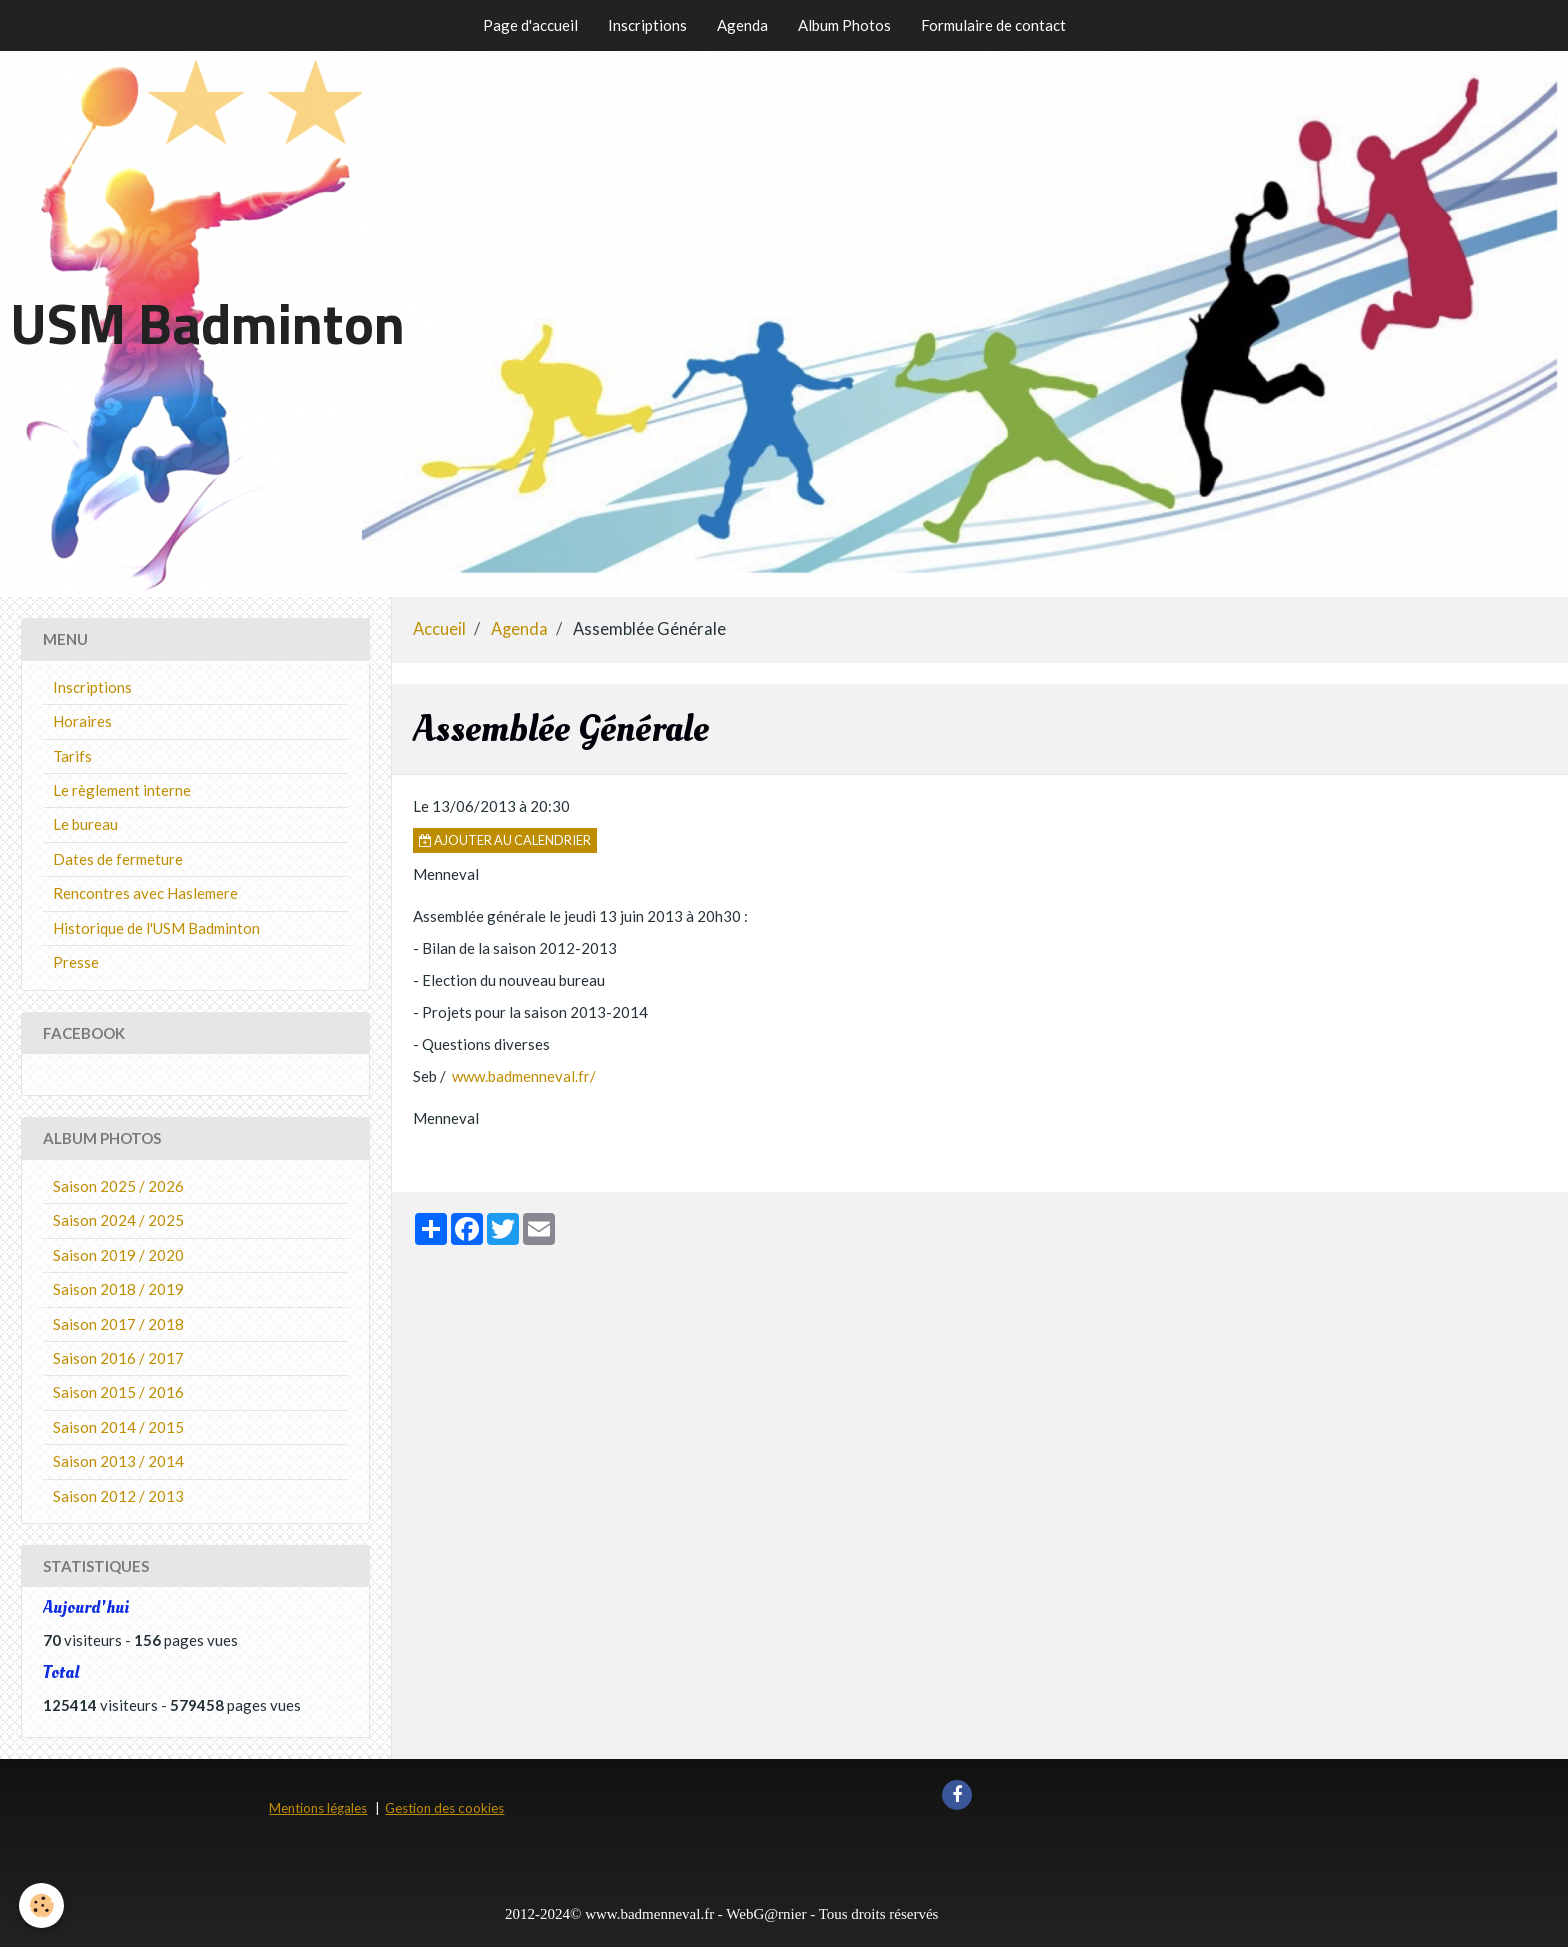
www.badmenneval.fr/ (524, 1076)
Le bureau (85, 824)
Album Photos (844, 25)
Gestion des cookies (444, 1808)
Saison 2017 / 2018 (118, 1324)
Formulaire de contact (993, 25)
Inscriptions (647, 25)
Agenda (742, 25)
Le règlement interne (122, 790)
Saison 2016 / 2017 (118, 1358)
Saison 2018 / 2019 (118, 1289)
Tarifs (72, 756)
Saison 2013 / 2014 (118, 1461)
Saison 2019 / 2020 (118, 1255)
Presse (76, 962)
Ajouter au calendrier (505, 840)
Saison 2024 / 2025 (118, 1220)
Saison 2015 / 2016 (118, 1392)
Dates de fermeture (118, 859)
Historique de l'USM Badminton (156, 928)
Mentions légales (318, 1808)
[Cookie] (42, 1905)
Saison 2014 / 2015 (118, 1427)
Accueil (439, 629)
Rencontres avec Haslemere (145, 893)
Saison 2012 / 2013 (118, 1496)
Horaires (82, 721)
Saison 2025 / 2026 (118, 1186)
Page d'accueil (530, 25)
